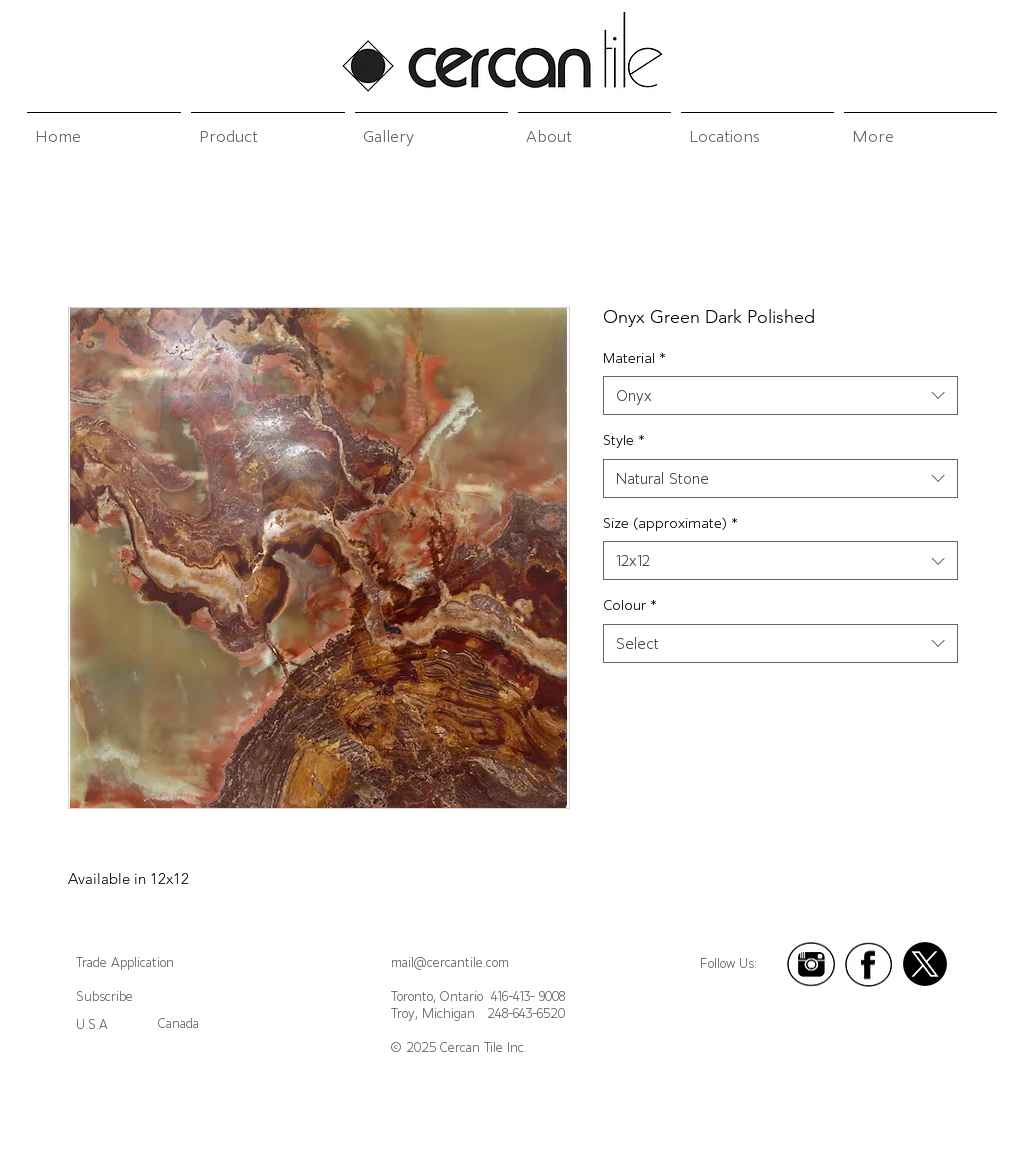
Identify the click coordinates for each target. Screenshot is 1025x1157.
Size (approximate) (670, 523)
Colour (630, 605)
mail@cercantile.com (450, 962)
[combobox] (780, 395)
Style (624, 440)
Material (634, 358)
